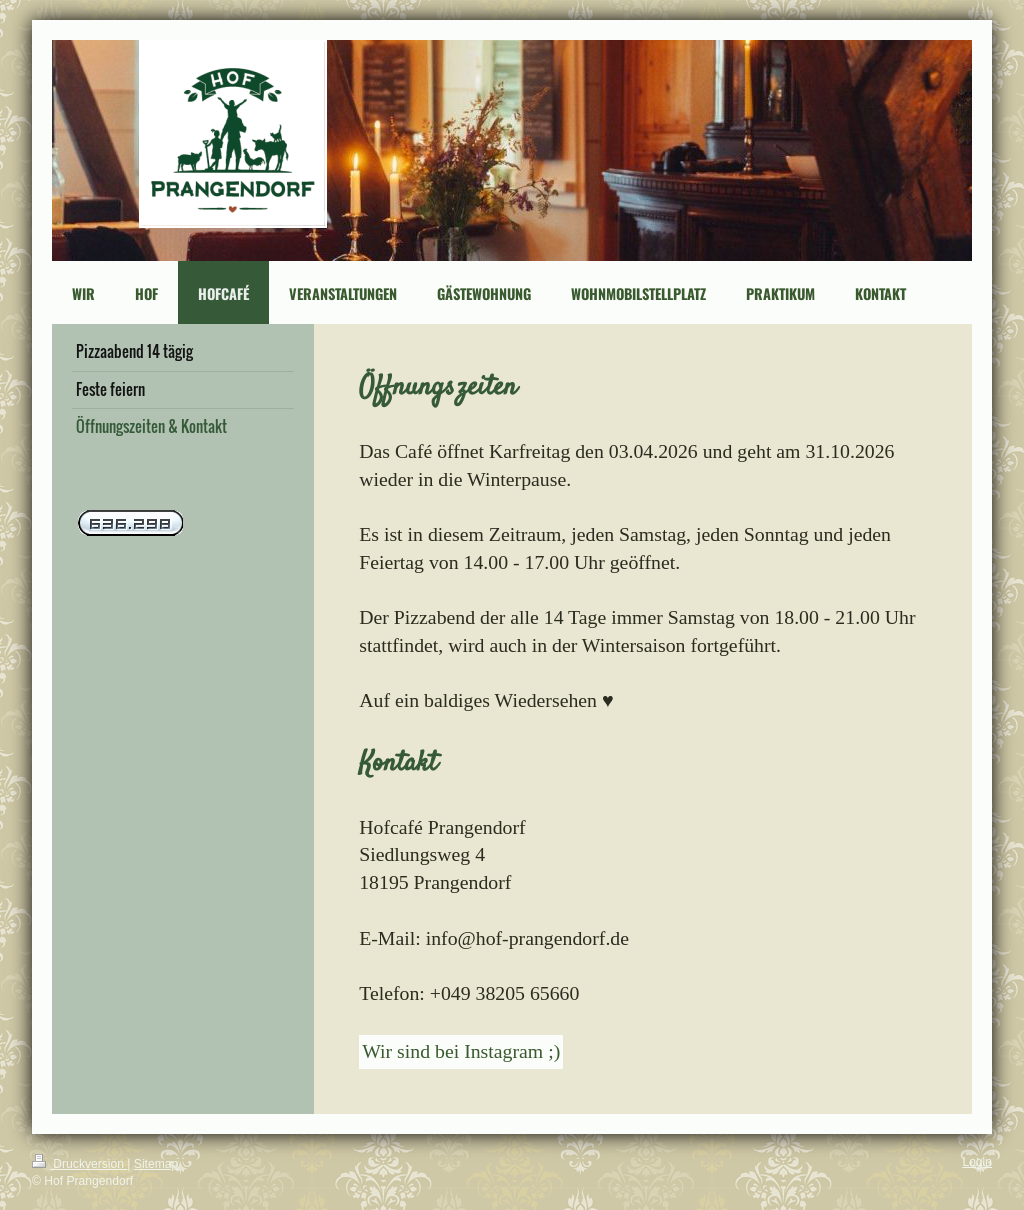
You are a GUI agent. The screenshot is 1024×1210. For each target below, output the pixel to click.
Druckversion (79, 1164)
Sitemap (156, 1164)
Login (977, 1162)
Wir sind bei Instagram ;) (461, 1051)
